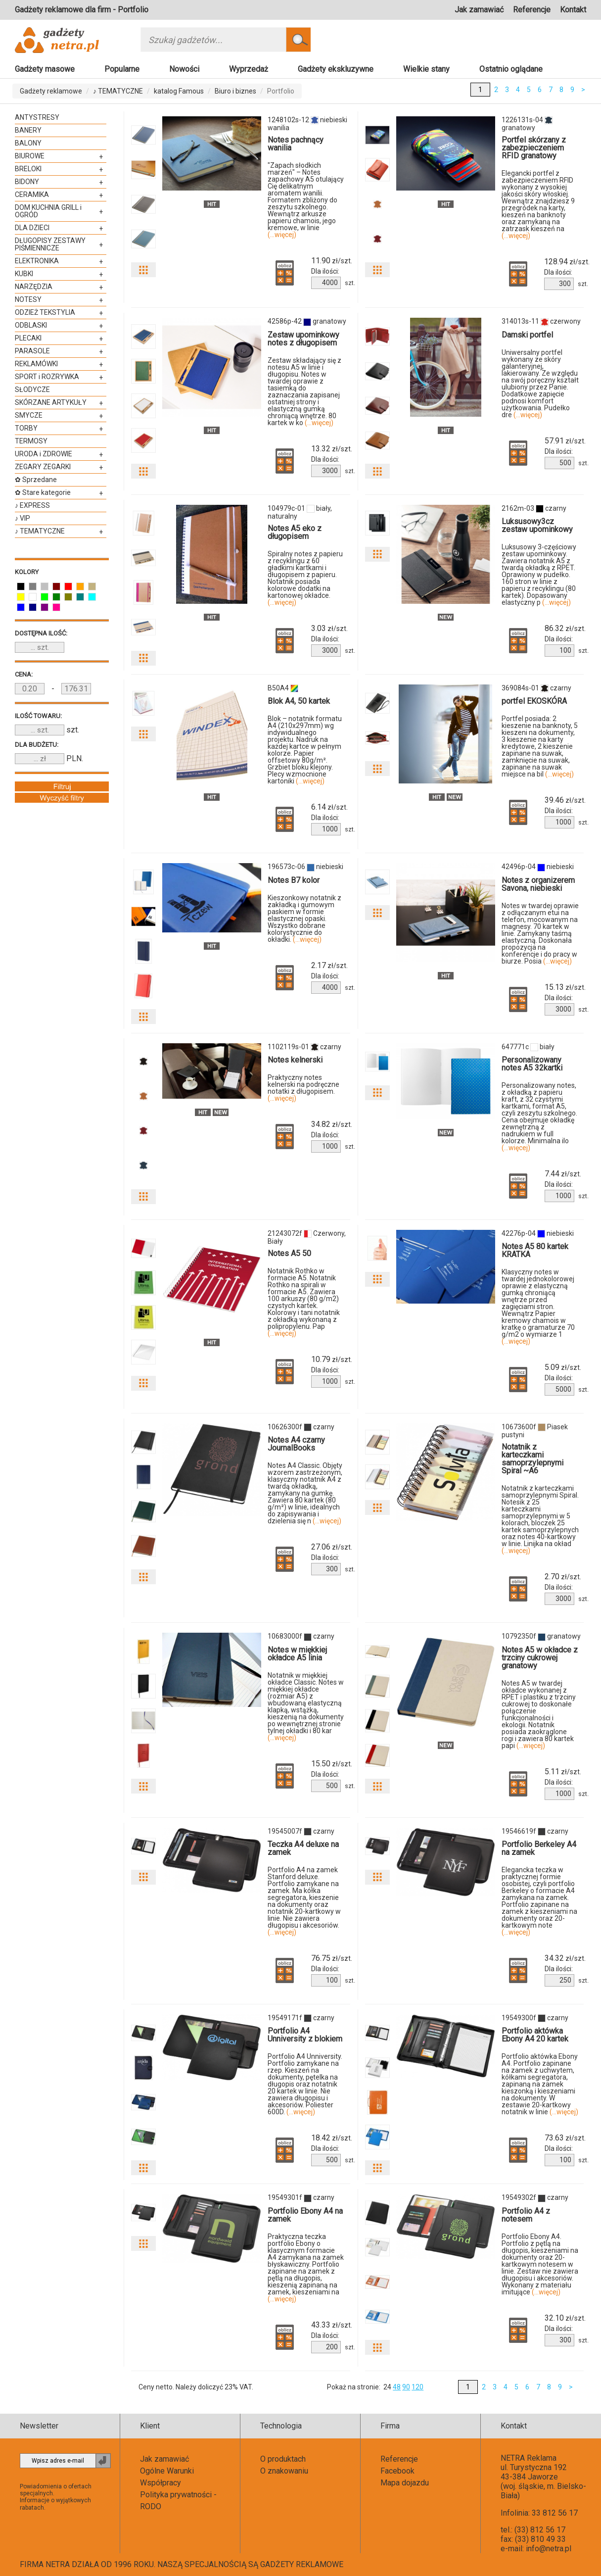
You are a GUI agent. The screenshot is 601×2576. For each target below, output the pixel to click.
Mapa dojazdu (404, 2482)
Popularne (121, 69)
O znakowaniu (284, 2471)
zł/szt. (331, 261)
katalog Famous (179, 91)
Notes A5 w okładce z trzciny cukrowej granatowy (540, 1657)
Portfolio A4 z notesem (526, 2215)
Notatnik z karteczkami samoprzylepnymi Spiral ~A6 (532, 1458)
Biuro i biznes (235, 91)
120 (417, 2387)
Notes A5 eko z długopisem (295, 532)
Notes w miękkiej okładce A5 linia (297, 1653)
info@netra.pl (548, 2548)
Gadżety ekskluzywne (335, 69)
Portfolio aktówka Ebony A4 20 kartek (535, 2034)
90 (406, 2387)
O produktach (283, 2459)
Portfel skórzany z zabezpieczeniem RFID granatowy (534, 147)
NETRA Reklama (528, 2458)
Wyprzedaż (248, 69)
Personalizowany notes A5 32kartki (532, 1063)
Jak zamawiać (479, 9)
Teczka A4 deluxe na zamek (303, 1848)
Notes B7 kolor (294, 880)
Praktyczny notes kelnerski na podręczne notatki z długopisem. (303, 1087)
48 (397, 2387)
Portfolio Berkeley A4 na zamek (539, 1848)
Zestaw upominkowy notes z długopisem (303, 338)
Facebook (397, 2471)
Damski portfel (527, 335)
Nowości (184, 69)
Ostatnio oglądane (511, 69)
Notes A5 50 (289, 1253)
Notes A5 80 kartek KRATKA (535, 1250)
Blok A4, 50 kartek (299, 701)
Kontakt (573, 9)
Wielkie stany (426, 69)
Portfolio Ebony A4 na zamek (305, 2215)
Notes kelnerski (295, 1060)
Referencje (532, 9)
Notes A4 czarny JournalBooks (296, 1444)
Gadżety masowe (45, 69)
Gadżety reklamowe (51, 91)
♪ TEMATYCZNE (118, 91)
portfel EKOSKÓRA (534, 701)
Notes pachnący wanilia (296, 143)
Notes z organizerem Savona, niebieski (538, 884)
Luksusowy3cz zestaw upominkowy (537, 525)
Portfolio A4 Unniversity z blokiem (305, 2034)
